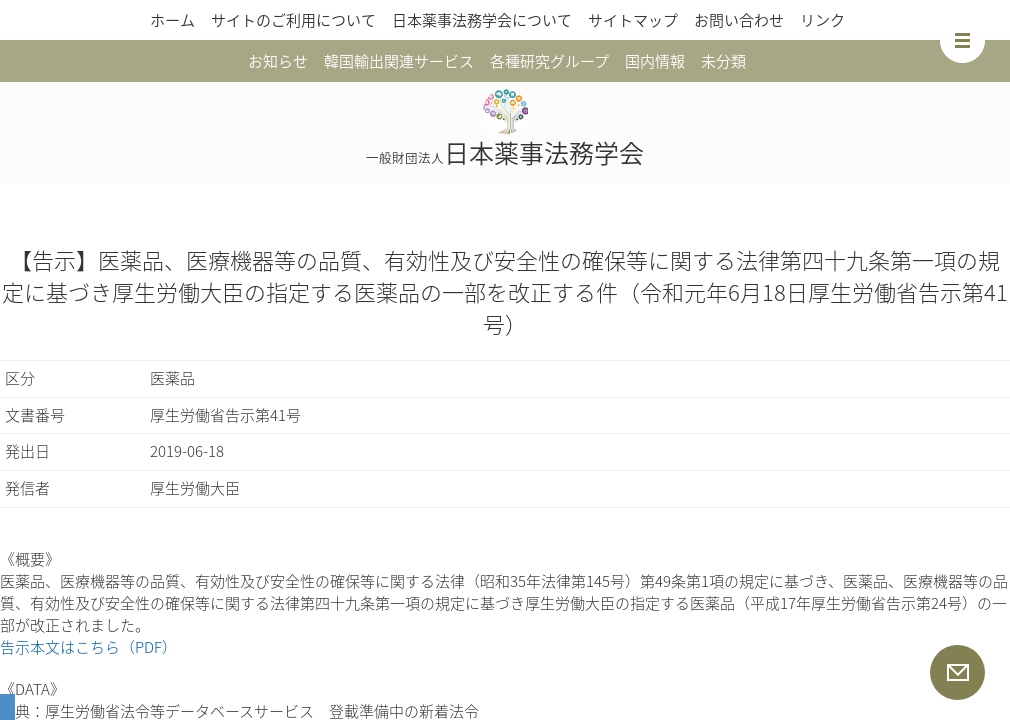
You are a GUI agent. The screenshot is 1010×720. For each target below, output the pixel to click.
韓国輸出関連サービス (399, 61)
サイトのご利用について (293, 20)
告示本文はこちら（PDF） (88, 647)
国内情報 (655, 61)
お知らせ (278, 61)
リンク (822, 20)
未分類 (723, 61)
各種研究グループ (549, 61)
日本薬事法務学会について (482, 20)
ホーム (172, 20)
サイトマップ (633, 20)
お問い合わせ (739, 20)
